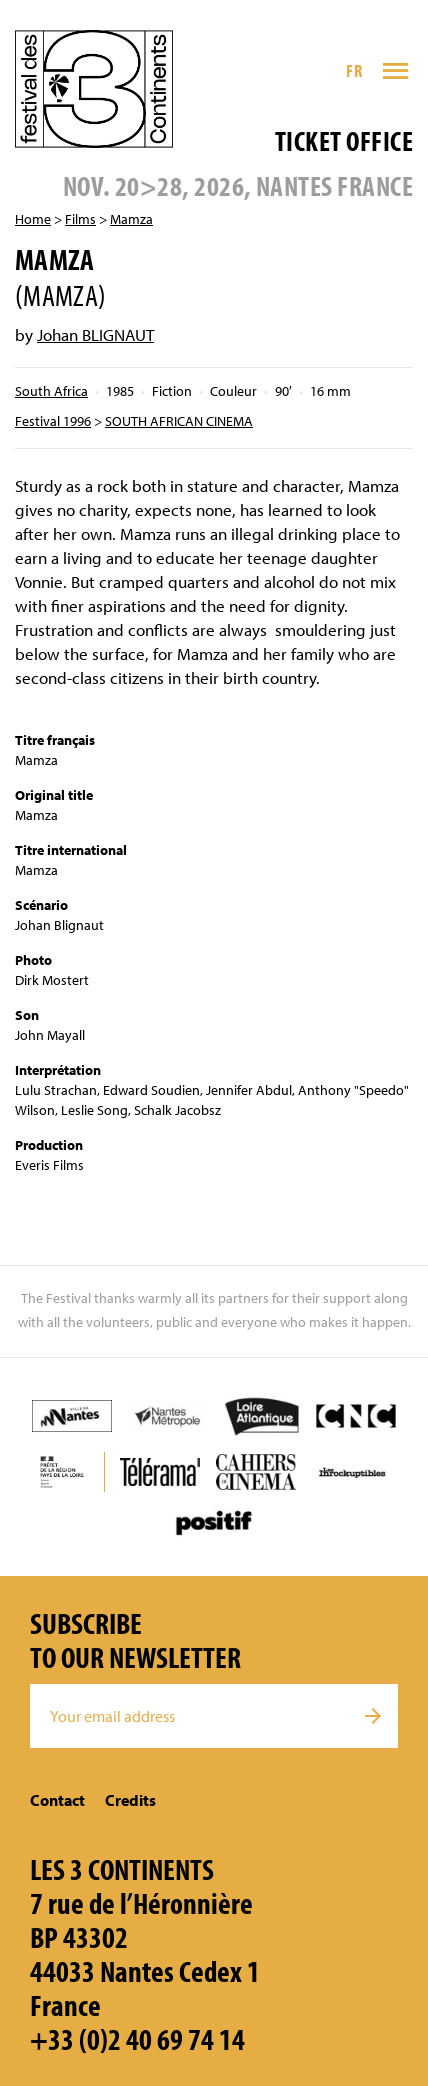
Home (33, 219)
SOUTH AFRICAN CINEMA (179, 421)
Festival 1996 (53, 421)
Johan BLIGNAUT (95, 334)
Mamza (131, 219)
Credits (130, 1800)
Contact (57, 1800)
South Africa (51, 391)
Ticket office (344, 140)
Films (80, 219)
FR (354, 70)
